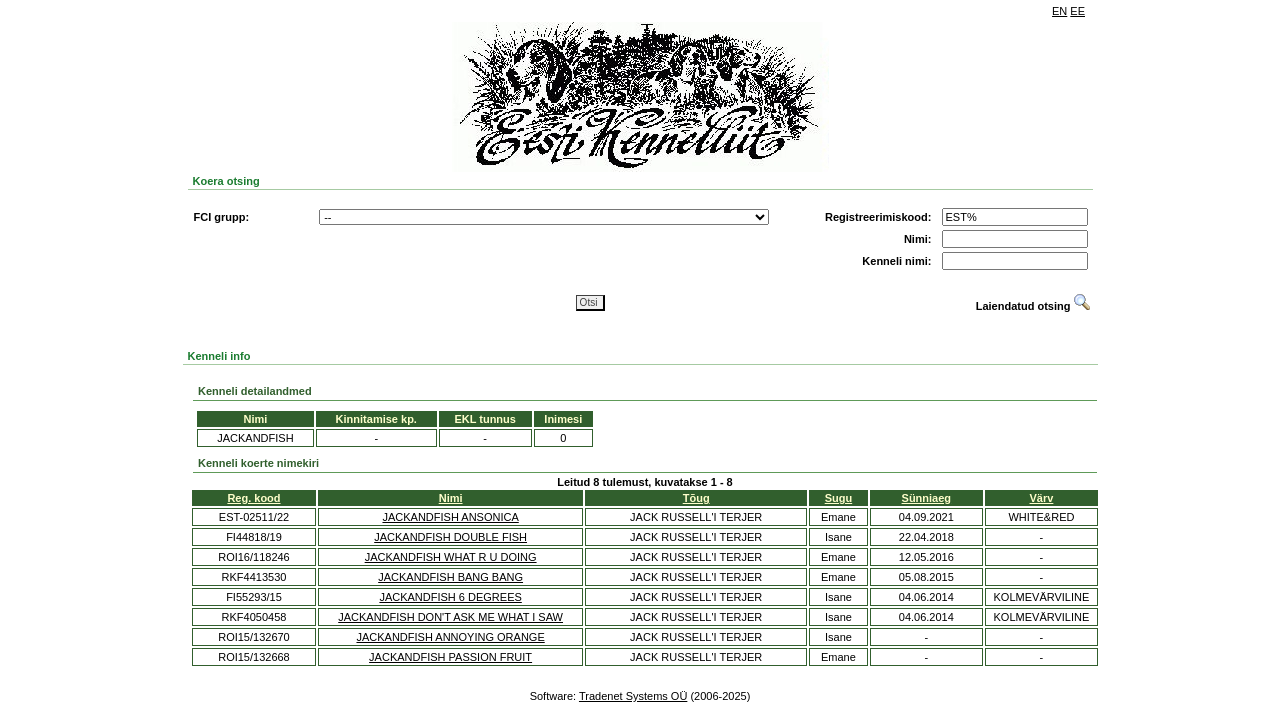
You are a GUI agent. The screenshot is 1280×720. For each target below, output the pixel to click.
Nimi (451, 498)
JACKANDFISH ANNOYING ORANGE (450, 637)
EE (1077, 11)
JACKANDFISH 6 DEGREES (450, 597)
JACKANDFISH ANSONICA (450, 517)
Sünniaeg (927, 498)
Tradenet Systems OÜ (633, 696)
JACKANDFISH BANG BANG (450, 577)
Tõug (696, 498)
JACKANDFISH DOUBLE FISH (450, 537)
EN (1059, 11)
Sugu (839, 498)
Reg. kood (253, 498)
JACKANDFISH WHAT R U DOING (451, 557)
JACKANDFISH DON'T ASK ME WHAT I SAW (450, 617)
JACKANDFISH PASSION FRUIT (450, 657)
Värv (1042, 498)
